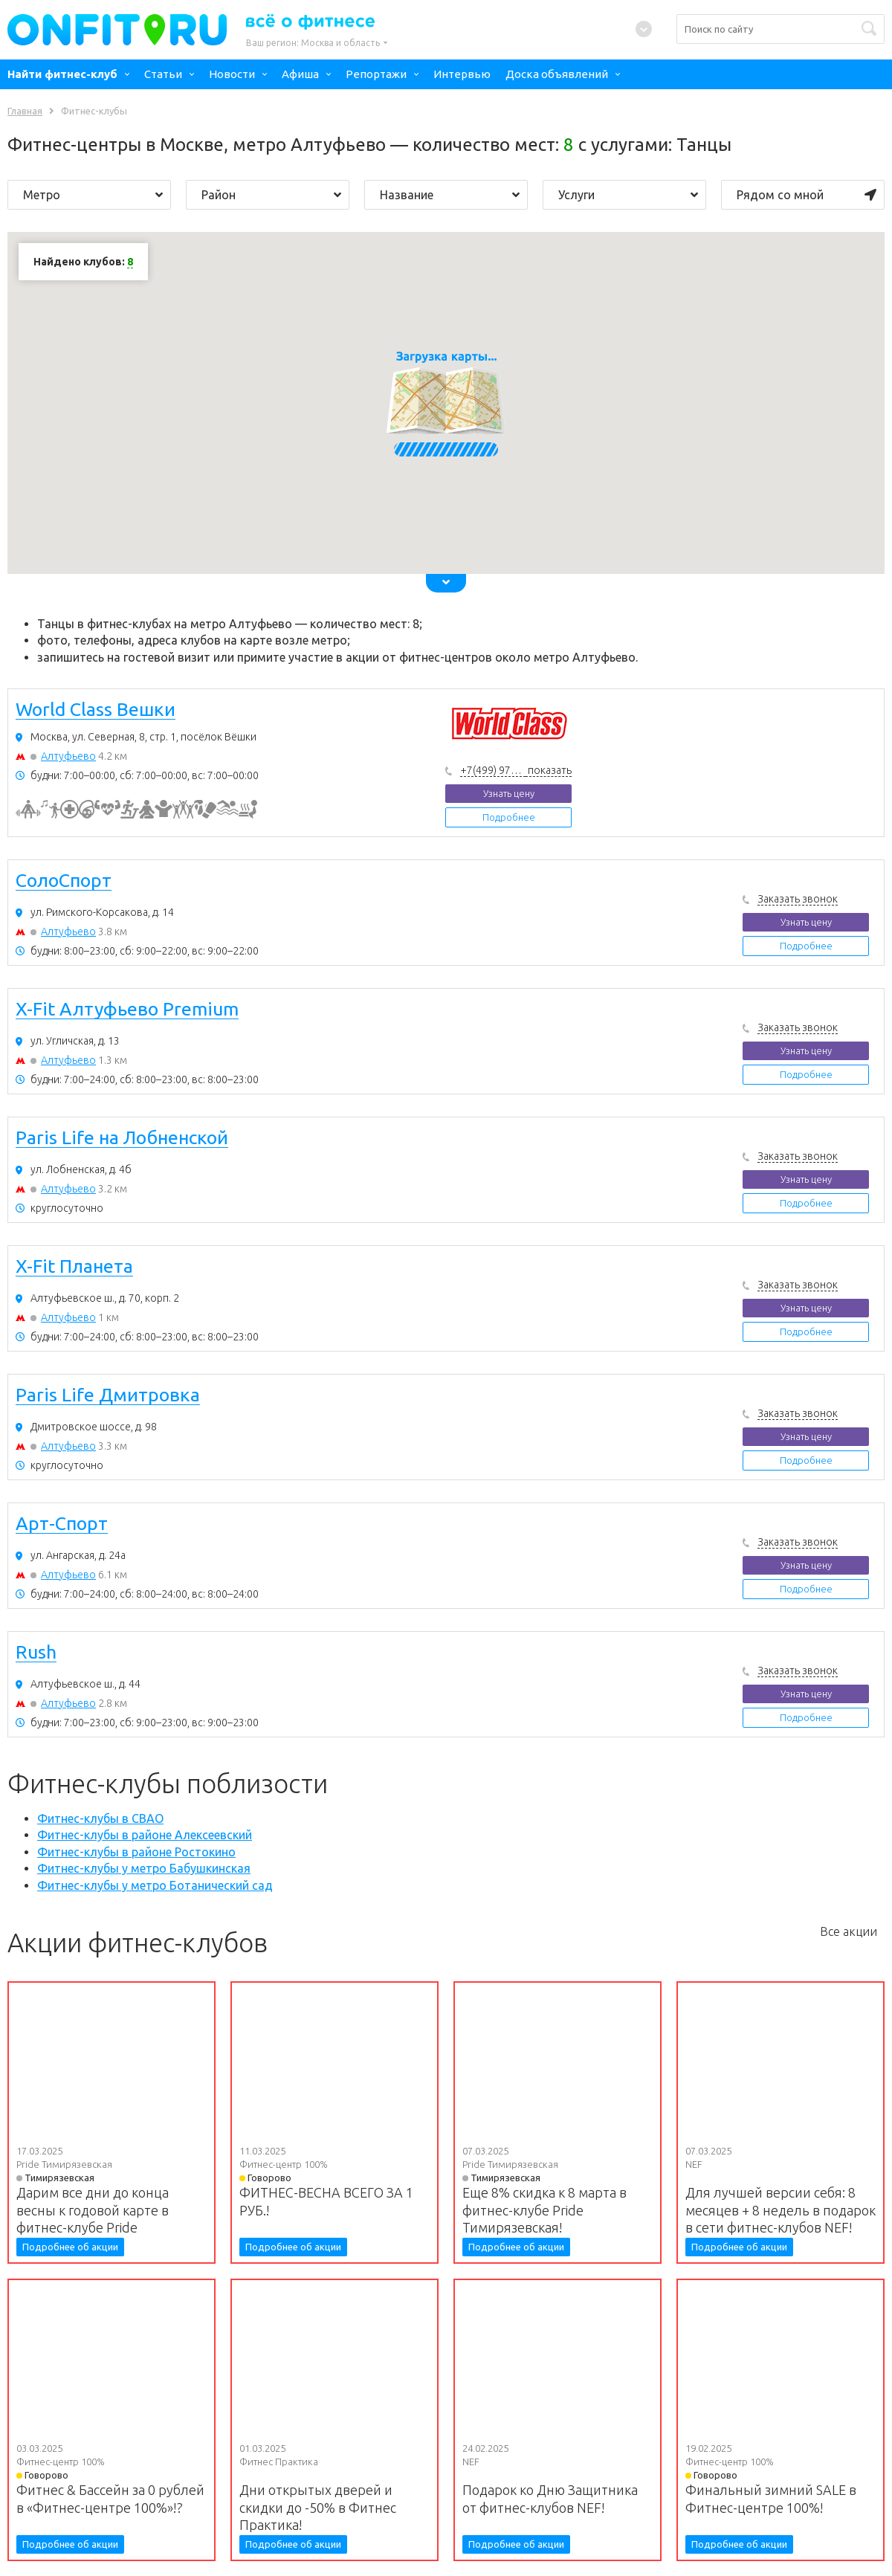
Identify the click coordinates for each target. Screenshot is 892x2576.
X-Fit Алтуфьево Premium (127, 1009)
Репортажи (376, 74)
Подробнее (508, 817)
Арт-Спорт (62, 1524)
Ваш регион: (313, 43)
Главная (24, 111)
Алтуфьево (68, 756)
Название (450, 195)
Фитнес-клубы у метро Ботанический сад (155, 1885)
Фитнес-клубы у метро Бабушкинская (144, 1868)
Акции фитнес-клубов (137, 1942)
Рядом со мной (806, 195)
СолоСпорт (64, 881)
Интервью (462, 74)
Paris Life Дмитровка (108, 1395)
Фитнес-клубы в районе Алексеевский (144, 1834)
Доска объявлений (556, 74)
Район (271, 195)
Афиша (300, 74)
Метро (93, 195)
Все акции (848, 1931)
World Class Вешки (95, 710)
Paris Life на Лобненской (122, 1138)
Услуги (628, 195)
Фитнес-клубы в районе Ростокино (136, 1852)
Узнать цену (508, 793)
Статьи (163, 74)
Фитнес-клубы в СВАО (100, 1818)
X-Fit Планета (74, 1266)
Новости (232, 74)
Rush (36, 1652)
